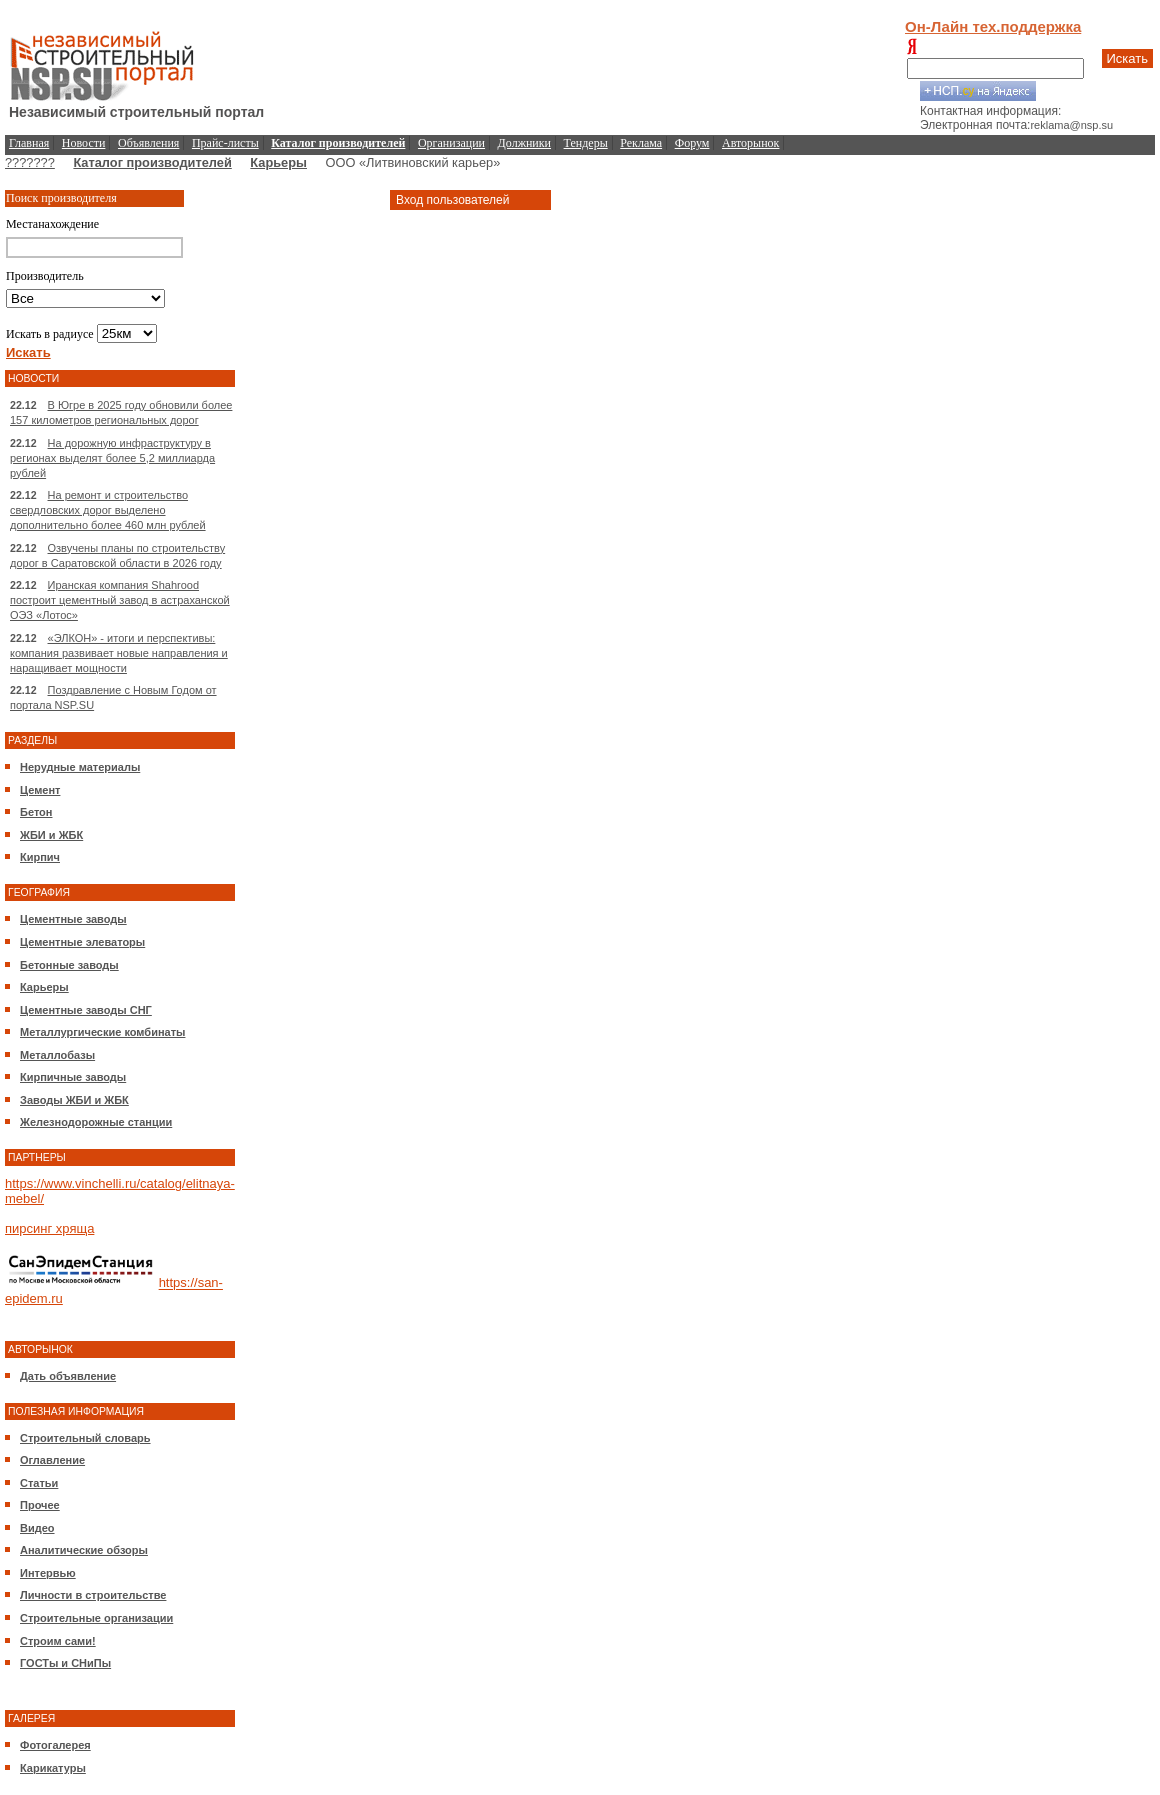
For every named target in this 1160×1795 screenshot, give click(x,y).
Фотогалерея (55, 1745)
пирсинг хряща (49, 1228)
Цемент (40, 790)
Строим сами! (58, 1641)
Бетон (36, 812)
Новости (84, 143)
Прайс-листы (225, 143)
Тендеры (586, 143)
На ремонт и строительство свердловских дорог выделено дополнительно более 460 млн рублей (108, 510)
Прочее (40, 1505)
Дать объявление (68, 1376)
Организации (451, 143)
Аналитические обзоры (84, 1550)
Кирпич (40, 857)
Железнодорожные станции (96, 1122)
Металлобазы (57, 1055)
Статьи (39, 1483)
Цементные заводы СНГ (86, 1010)
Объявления (148, 143)
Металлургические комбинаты (102, 1032)
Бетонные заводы (69, 965)
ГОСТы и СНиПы (65, 1663)
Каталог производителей (152, 162)
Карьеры (278, 162)
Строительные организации (96, 1618)
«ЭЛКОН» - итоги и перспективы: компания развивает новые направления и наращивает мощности (119, 653)
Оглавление (52, 1460)
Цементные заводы (73, 919)
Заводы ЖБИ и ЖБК (74, 1100)
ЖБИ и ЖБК (51, 835)
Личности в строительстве (93, 1595)
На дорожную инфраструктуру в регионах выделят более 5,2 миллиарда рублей (112, 458)
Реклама (641, 143)
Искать (1128, 58)
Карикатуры (53, 1768)
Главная (29, 143)
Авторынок (750, 143)
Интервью (48, 1573)
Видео (37, 1528)
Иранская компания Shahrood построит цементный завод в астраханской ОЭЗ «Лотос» (120, 600)
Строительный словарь (85, 1438)
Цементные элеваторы (82, 942)
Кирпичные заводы (73, 1077)
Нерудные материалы (80, 767)
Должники (524, 143)
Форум (692, 143)
